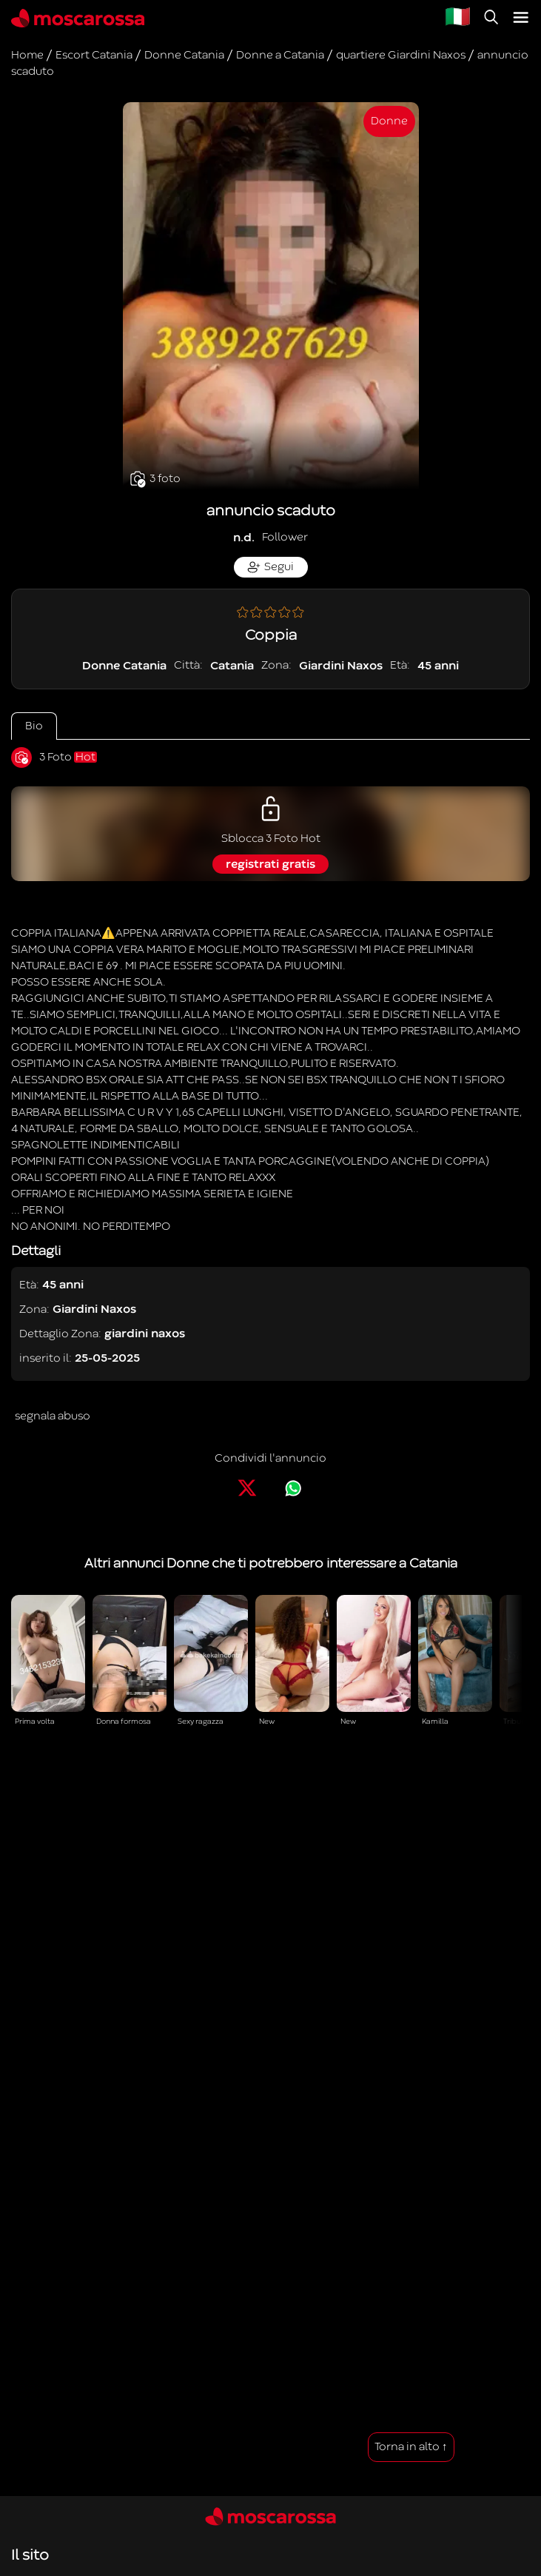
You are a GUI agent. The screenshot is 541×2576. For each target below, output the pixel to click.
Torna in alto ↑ (411, 2447)
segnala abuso (52, 1416)
